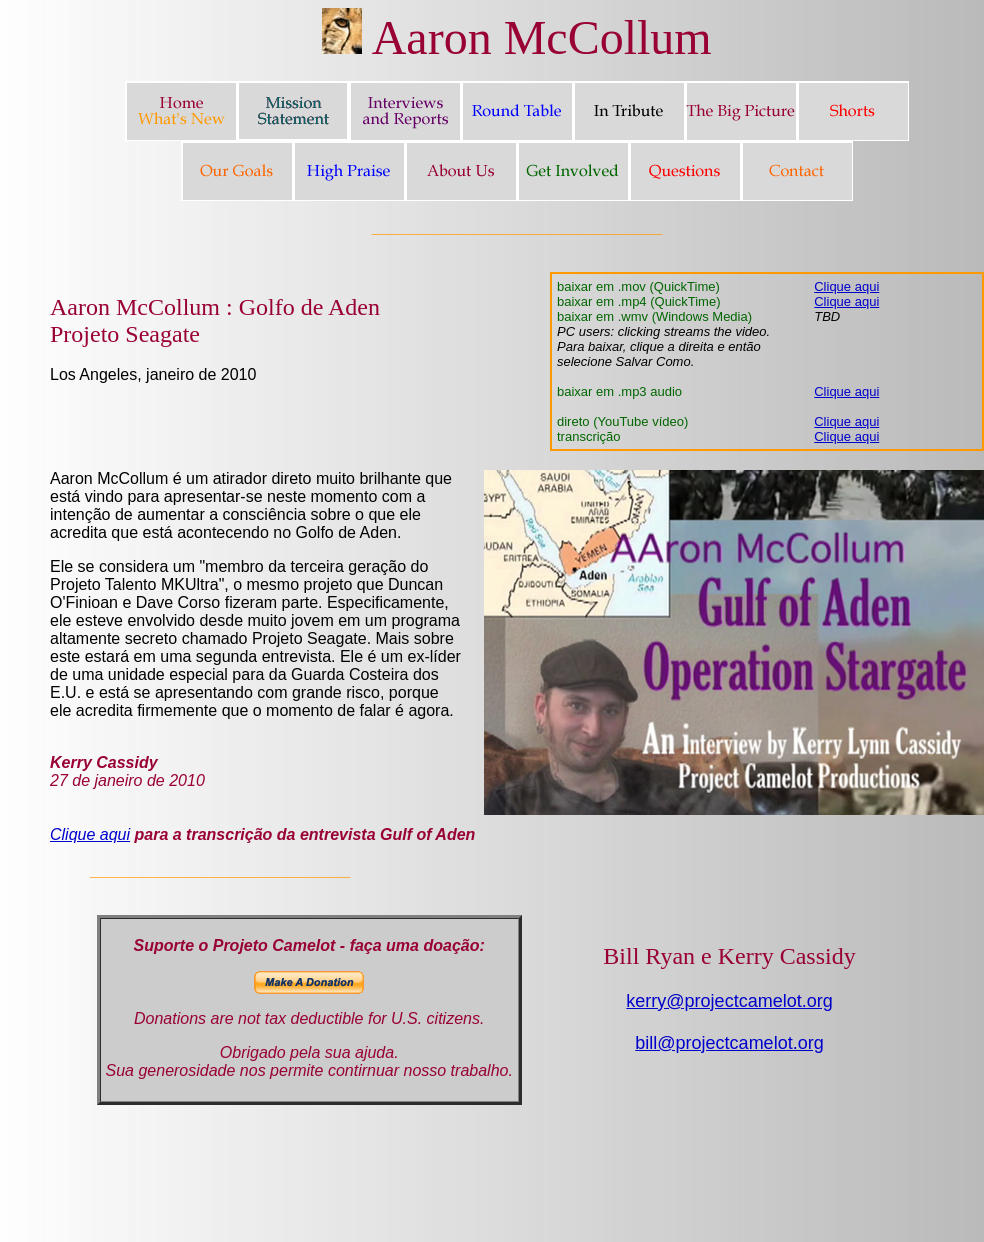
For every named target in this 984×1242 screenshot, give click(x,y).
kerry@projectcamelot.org (729, 1001)
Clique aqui (846, 286)
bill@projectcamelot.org (729, 1043)
